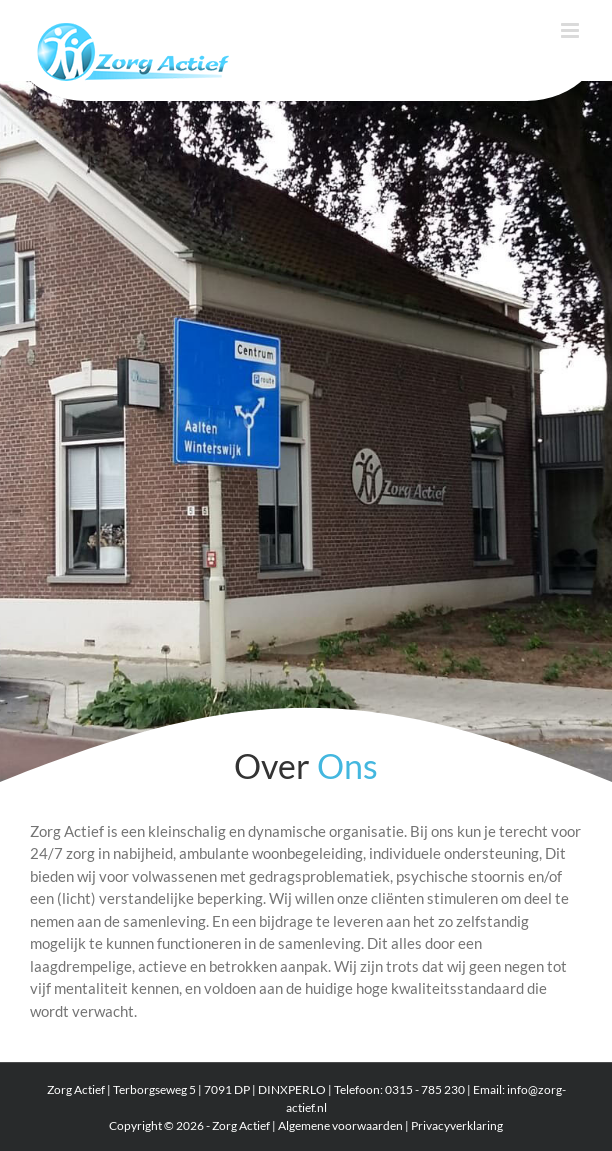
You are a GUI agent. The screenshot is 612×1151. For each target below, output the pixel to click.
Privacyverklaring (457, 1125)
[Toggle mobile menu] (571, 30)
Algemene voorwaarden (340, 1125)
